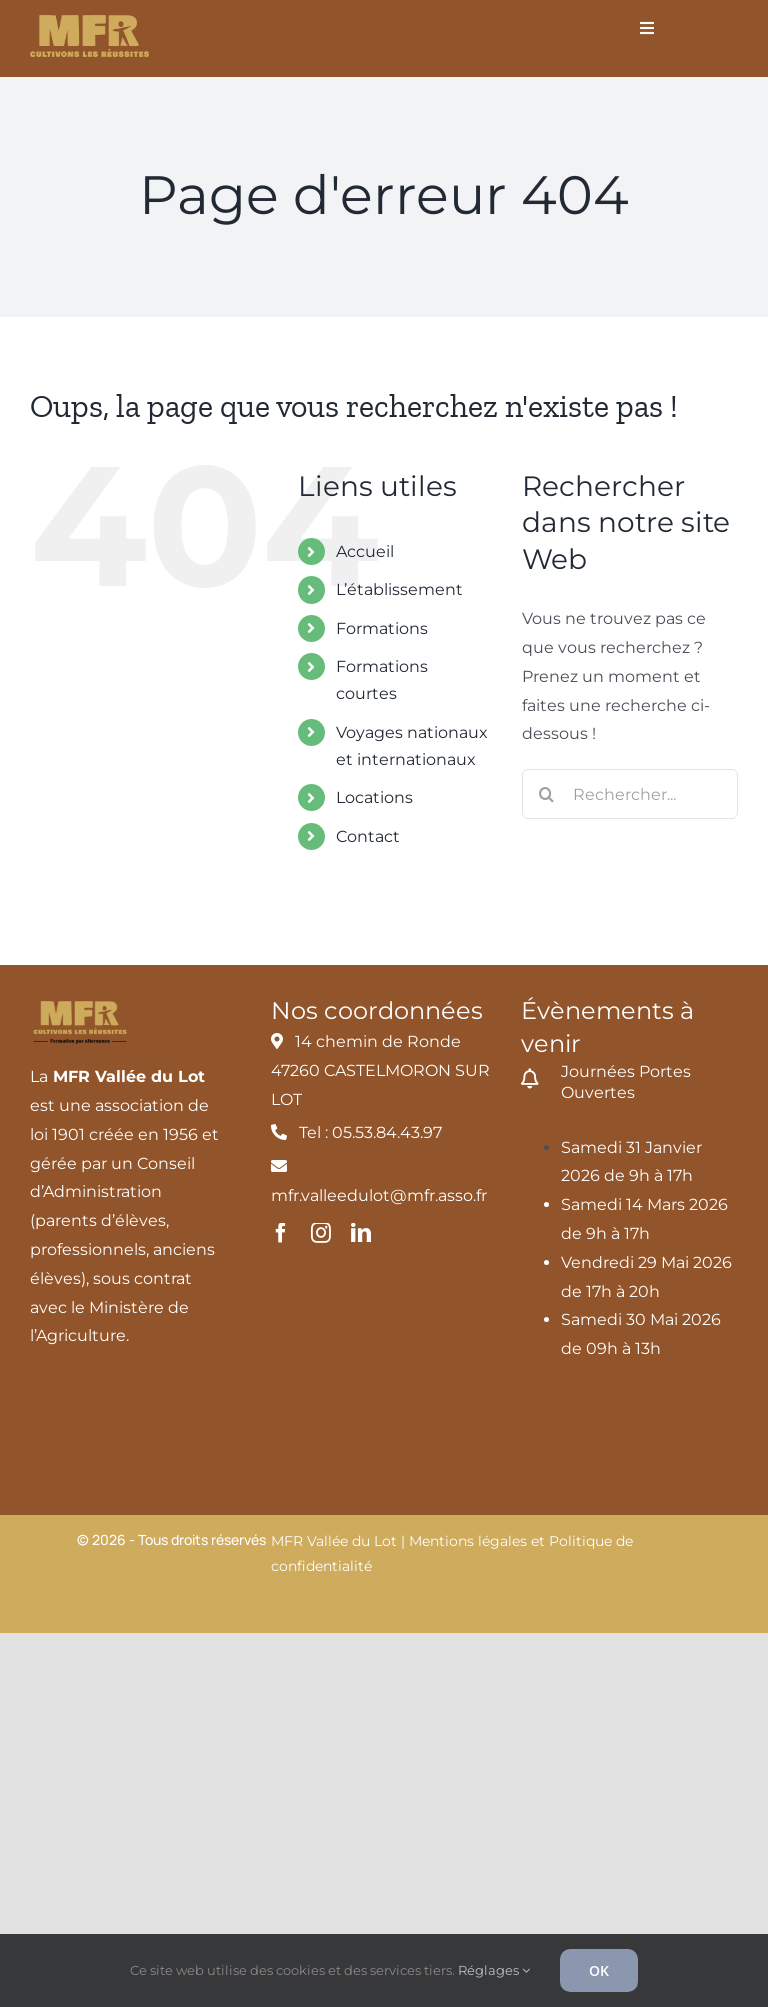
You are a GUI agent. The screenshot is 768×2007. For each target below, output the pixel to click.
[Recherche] (547, 794)
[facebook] (281, 1233)
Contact (368, 836)
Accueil (365, 551)
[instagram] (321, 1233)
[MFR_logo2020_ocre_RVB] (89, 22)
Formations (382, 628)
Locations (374, 797)
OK (599, 1970)
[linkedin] (361, 1233)
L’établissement (399, 589)
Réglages (494, 1970)
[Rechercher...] (630, 794)
